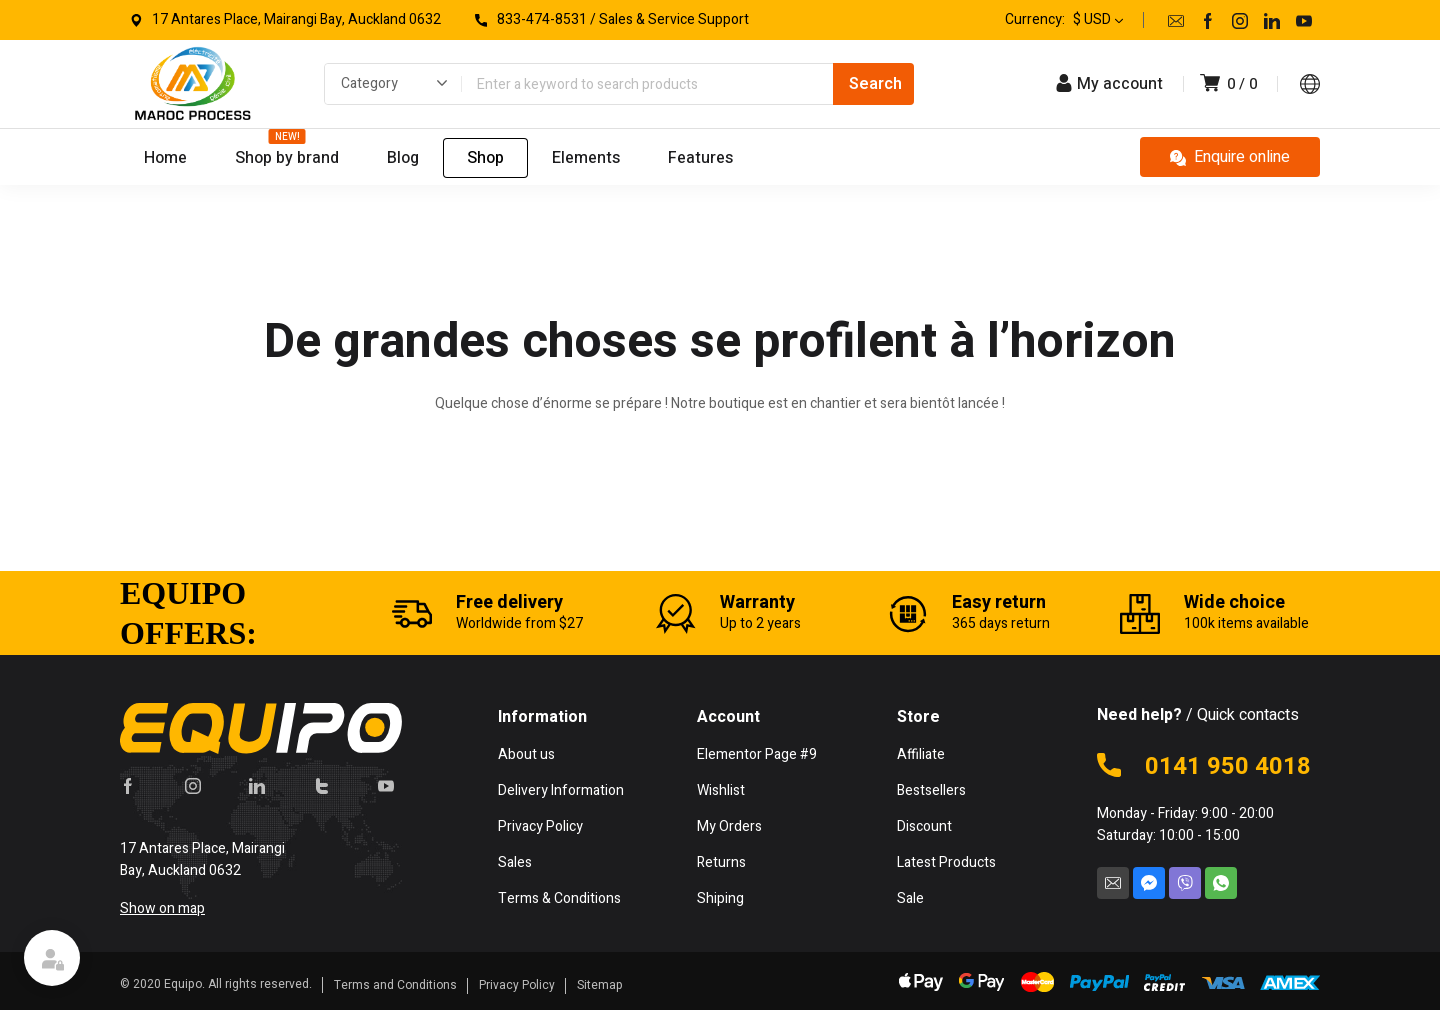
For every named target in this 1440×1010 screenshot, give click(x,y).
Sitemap (600, 985)
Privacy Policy (517, 985)
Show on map (162, 908)
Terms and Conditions (395, 985)
